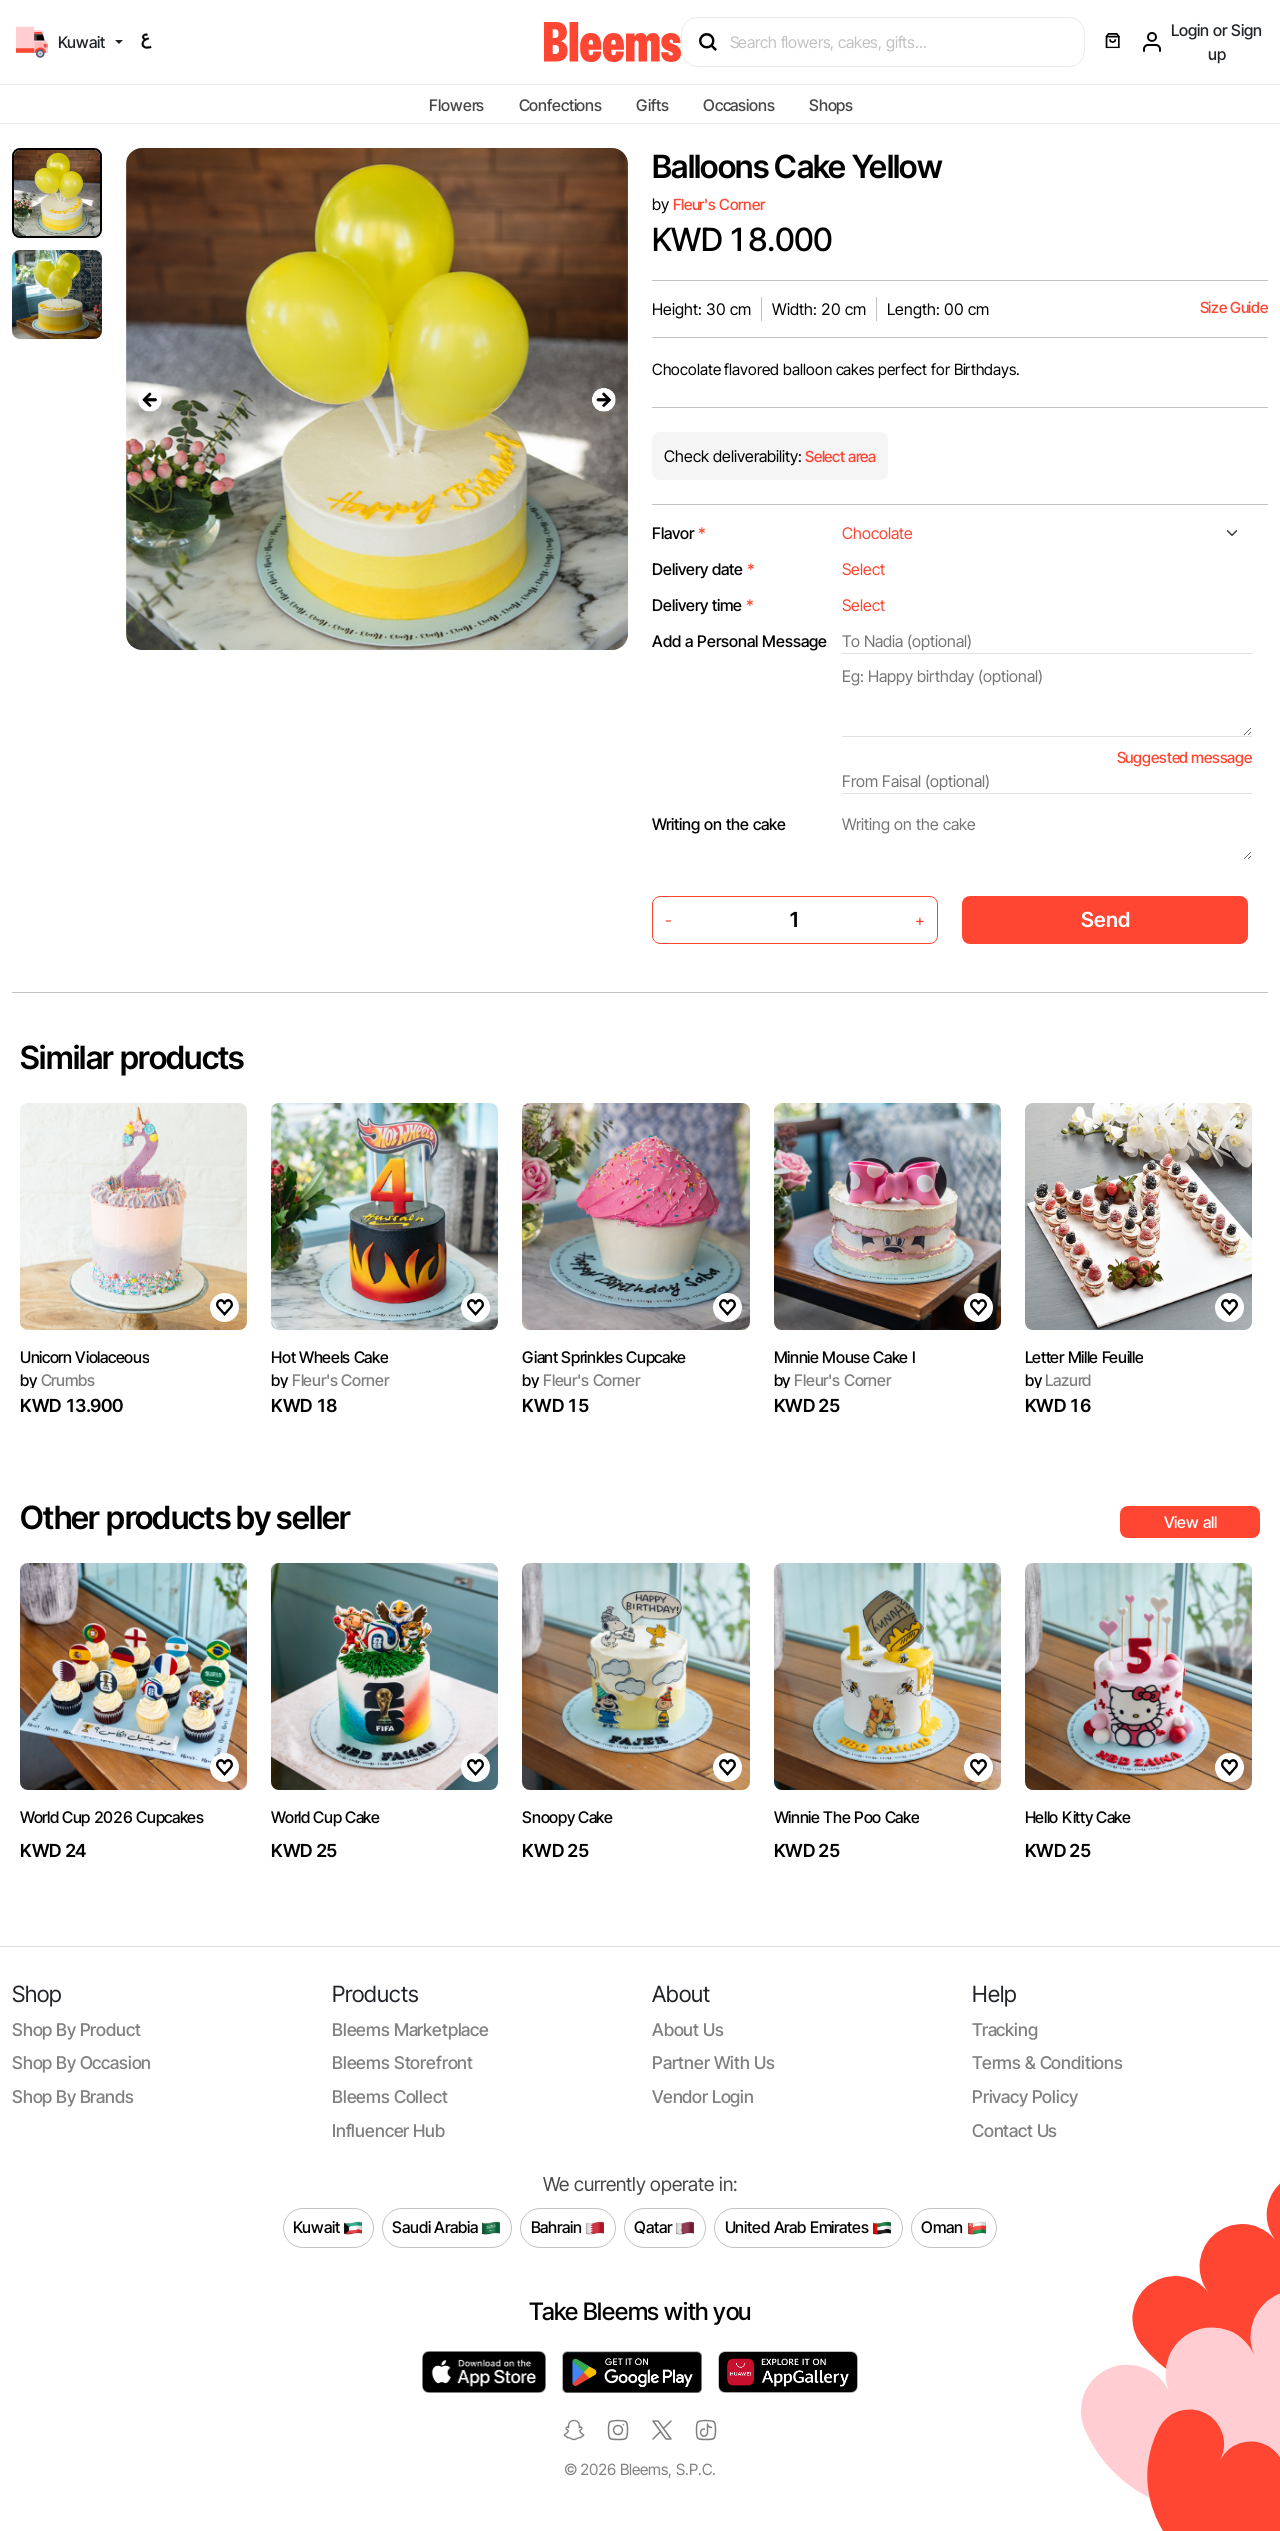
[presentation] (150, 399)
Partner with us (713, 2062)
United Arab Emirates (809, 2228)
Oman (953, 2228)
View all (1190, 1522)
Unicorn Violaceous (84, 1357)
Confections (560, 105)
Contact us (1014, 2130)
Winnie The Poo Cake (847, 1817)
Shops (831, 105)
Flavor (679, 533)
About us (688, 2029)
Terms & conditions (1047, 2062)
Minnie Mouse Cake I (845, 1357)
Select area (839, 456)
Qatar (664, 2228)
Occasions (739, 105)
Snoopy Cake (567, 1817)
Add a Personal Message (739, 641)
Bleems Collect (390, 2096)
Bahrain (568, 2228)
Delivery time (703, 605)
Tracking (1005, 2029)
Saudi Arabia (446, 2228)
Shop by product (76, 2029)
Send (1105, 919)
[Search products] (892, 42)
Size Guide (1234, 307)
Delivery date (703, 569)
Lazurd (1058, 1380)
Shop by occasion (81, 2062)
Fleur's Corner (719, 204)
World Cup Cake (325, 1817)
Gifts (652, 105)
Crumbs (57, 1380)
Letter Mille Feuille (1084, 1357)
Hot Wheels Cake (329, 1357)
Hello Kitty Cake (1078, 1817)
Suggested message (1184, 757)
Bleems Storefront (402, 2062)
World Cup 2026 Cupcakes (112, 1817)
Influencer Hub (388, 2130)
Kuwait (328, 2228)
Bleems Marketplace (410, 2029)
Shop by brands (73, 2096)
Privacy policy (1025, 2096)
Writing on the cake (719, 824)
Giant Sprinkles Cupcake (604, 1357)
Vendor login (703, 2096)
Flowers (456, 105)
